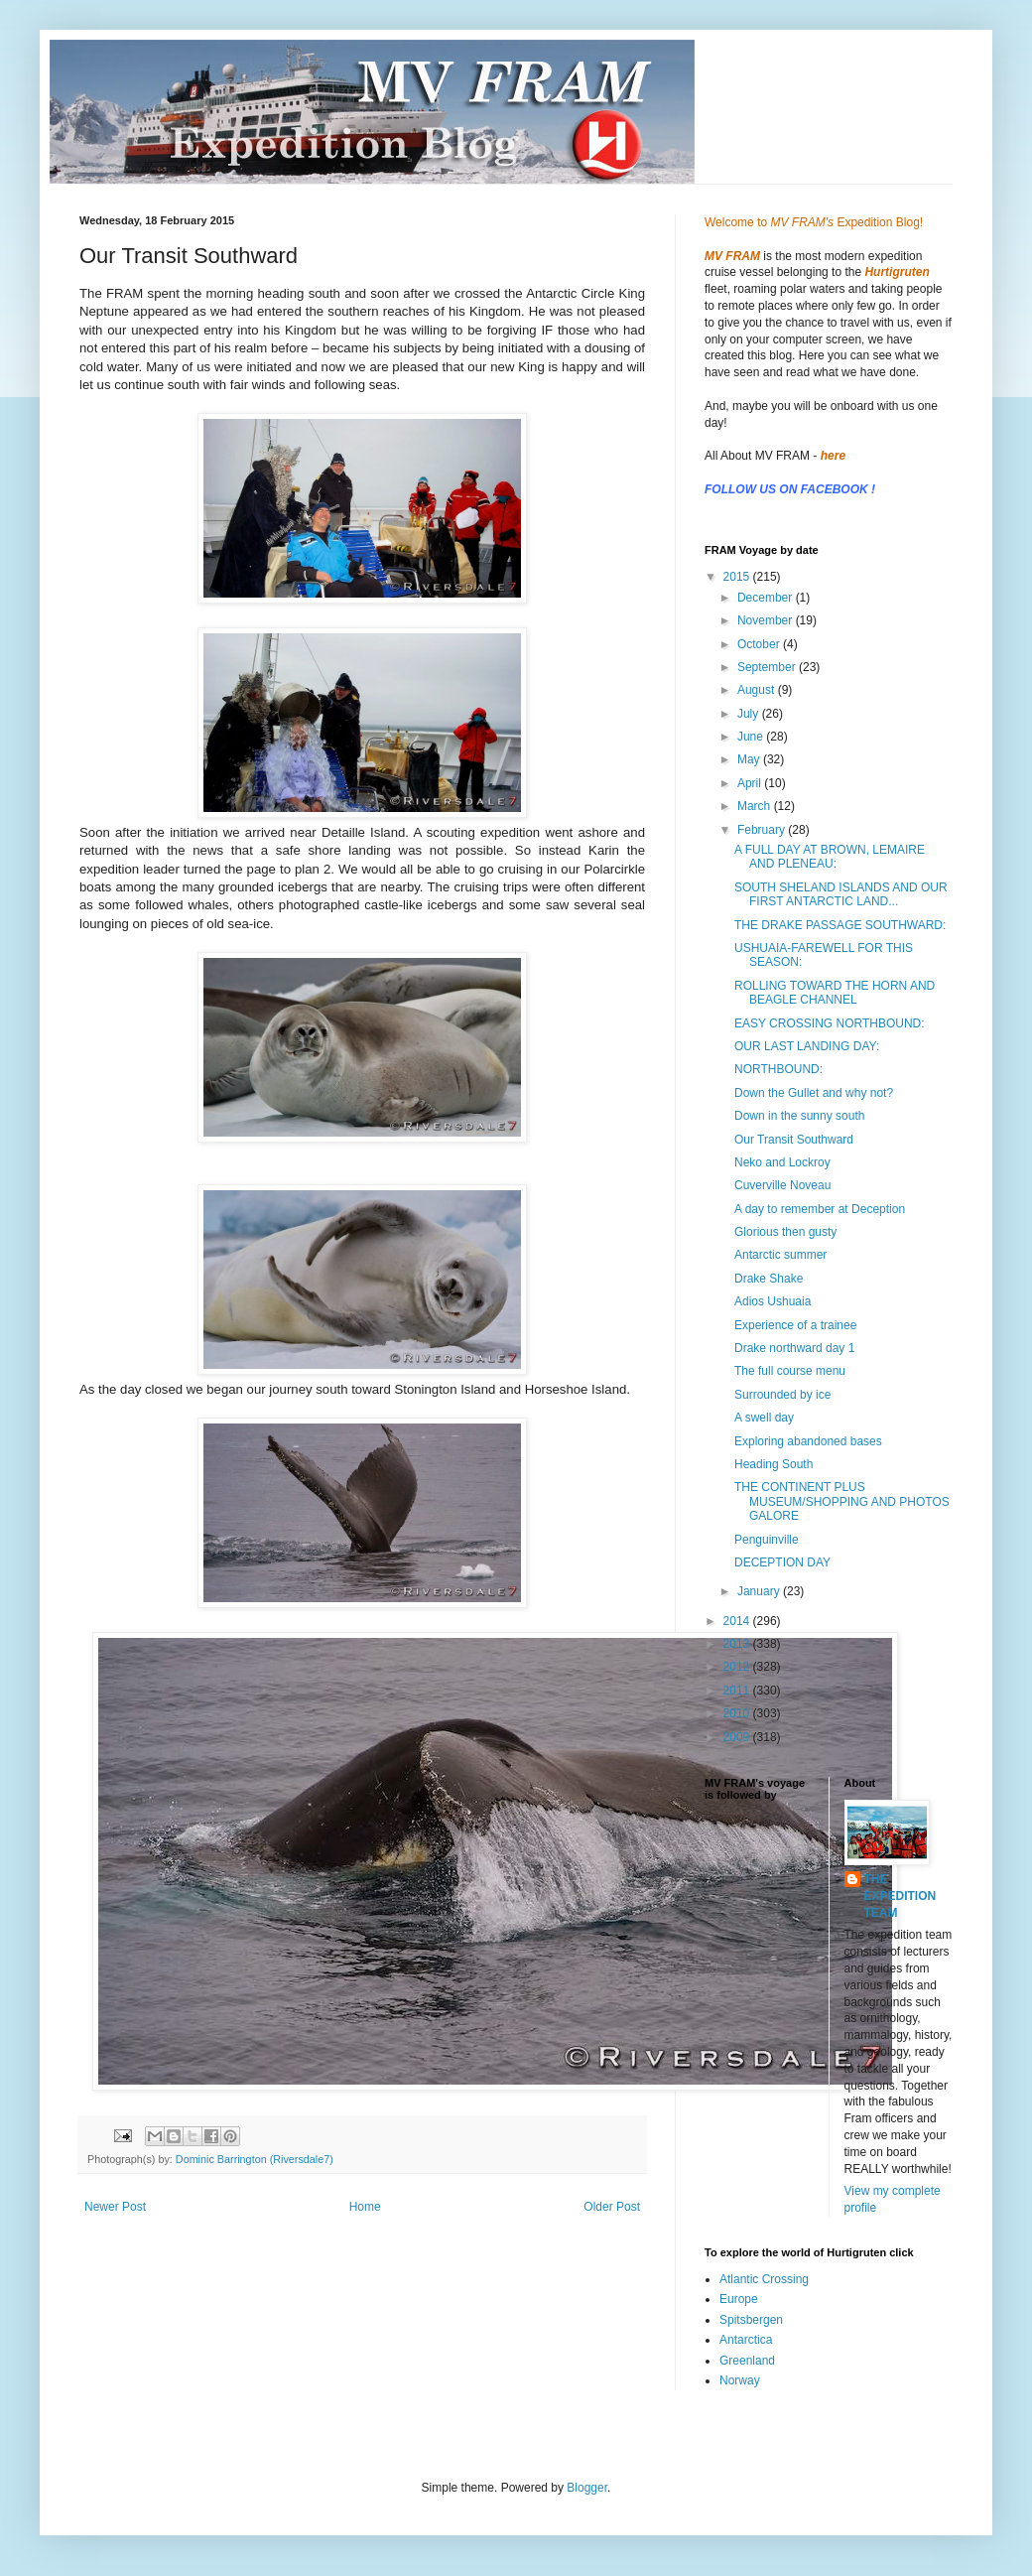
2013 (738, 1644)
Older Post (611, 2207)
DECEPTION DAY (782, 1562)
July (749, 714)
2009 (738, 1737)
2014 (738, 1621)
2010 (738, 1713)
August (757, 690)
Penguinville (766, 1540)
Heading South (773, 1464)
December (766, 598)
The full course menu (789, 1371)
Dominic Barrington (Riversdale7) (254, 2159)
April (750, 783)
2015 (738, 577)
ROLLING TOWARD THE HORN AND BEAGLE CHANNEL (834, 993)
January (760, 1591)
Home (365, 2207)
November (766, 620)
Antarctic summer (780, 1255)
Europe (738, 2299)
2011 (738, 1690)
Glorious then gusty (785, 1232)
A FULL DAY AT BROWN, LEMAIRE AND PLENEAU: (829, 857)
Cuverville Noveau (782, 1185)
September (768, 667)
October (760, 644)
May (750, 759)
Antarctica (745, 2340)
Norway (739, 2380)
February (762, 830)
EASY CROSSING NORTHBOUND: (829, 1023)
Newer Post (115, 2207)
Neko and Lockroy (782, 1162)
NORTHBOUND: (778, 1069)
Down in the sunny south (799, 1116)
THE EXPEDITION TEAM (900, 1896)
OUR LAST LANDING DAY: (806, 1046)
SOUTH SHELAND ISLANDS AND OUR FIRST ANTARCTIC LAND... (841, 894)
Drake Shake (768, 1279)
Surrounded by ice (782, 1395)
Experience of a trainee (795, 1325)
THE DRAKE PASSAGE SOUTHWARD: (840, 925)
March (755, 806)
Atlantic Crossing (764, 2279)
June (751, 737)
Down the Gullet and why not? (813, 1093)
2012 (738, 1667)
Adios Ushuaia (772, 1301)
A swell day (764, 1417)
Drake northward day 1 (794, 1348)
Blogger (587, 2488)
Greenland (747, 2361)
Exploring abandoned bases (808, 1441)
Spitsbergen (751, 2320)
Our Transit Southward (793, 1140)
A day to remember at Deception (819, 1209)
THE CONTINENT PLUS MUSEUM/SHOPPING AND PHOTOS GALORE (842, 1501)
